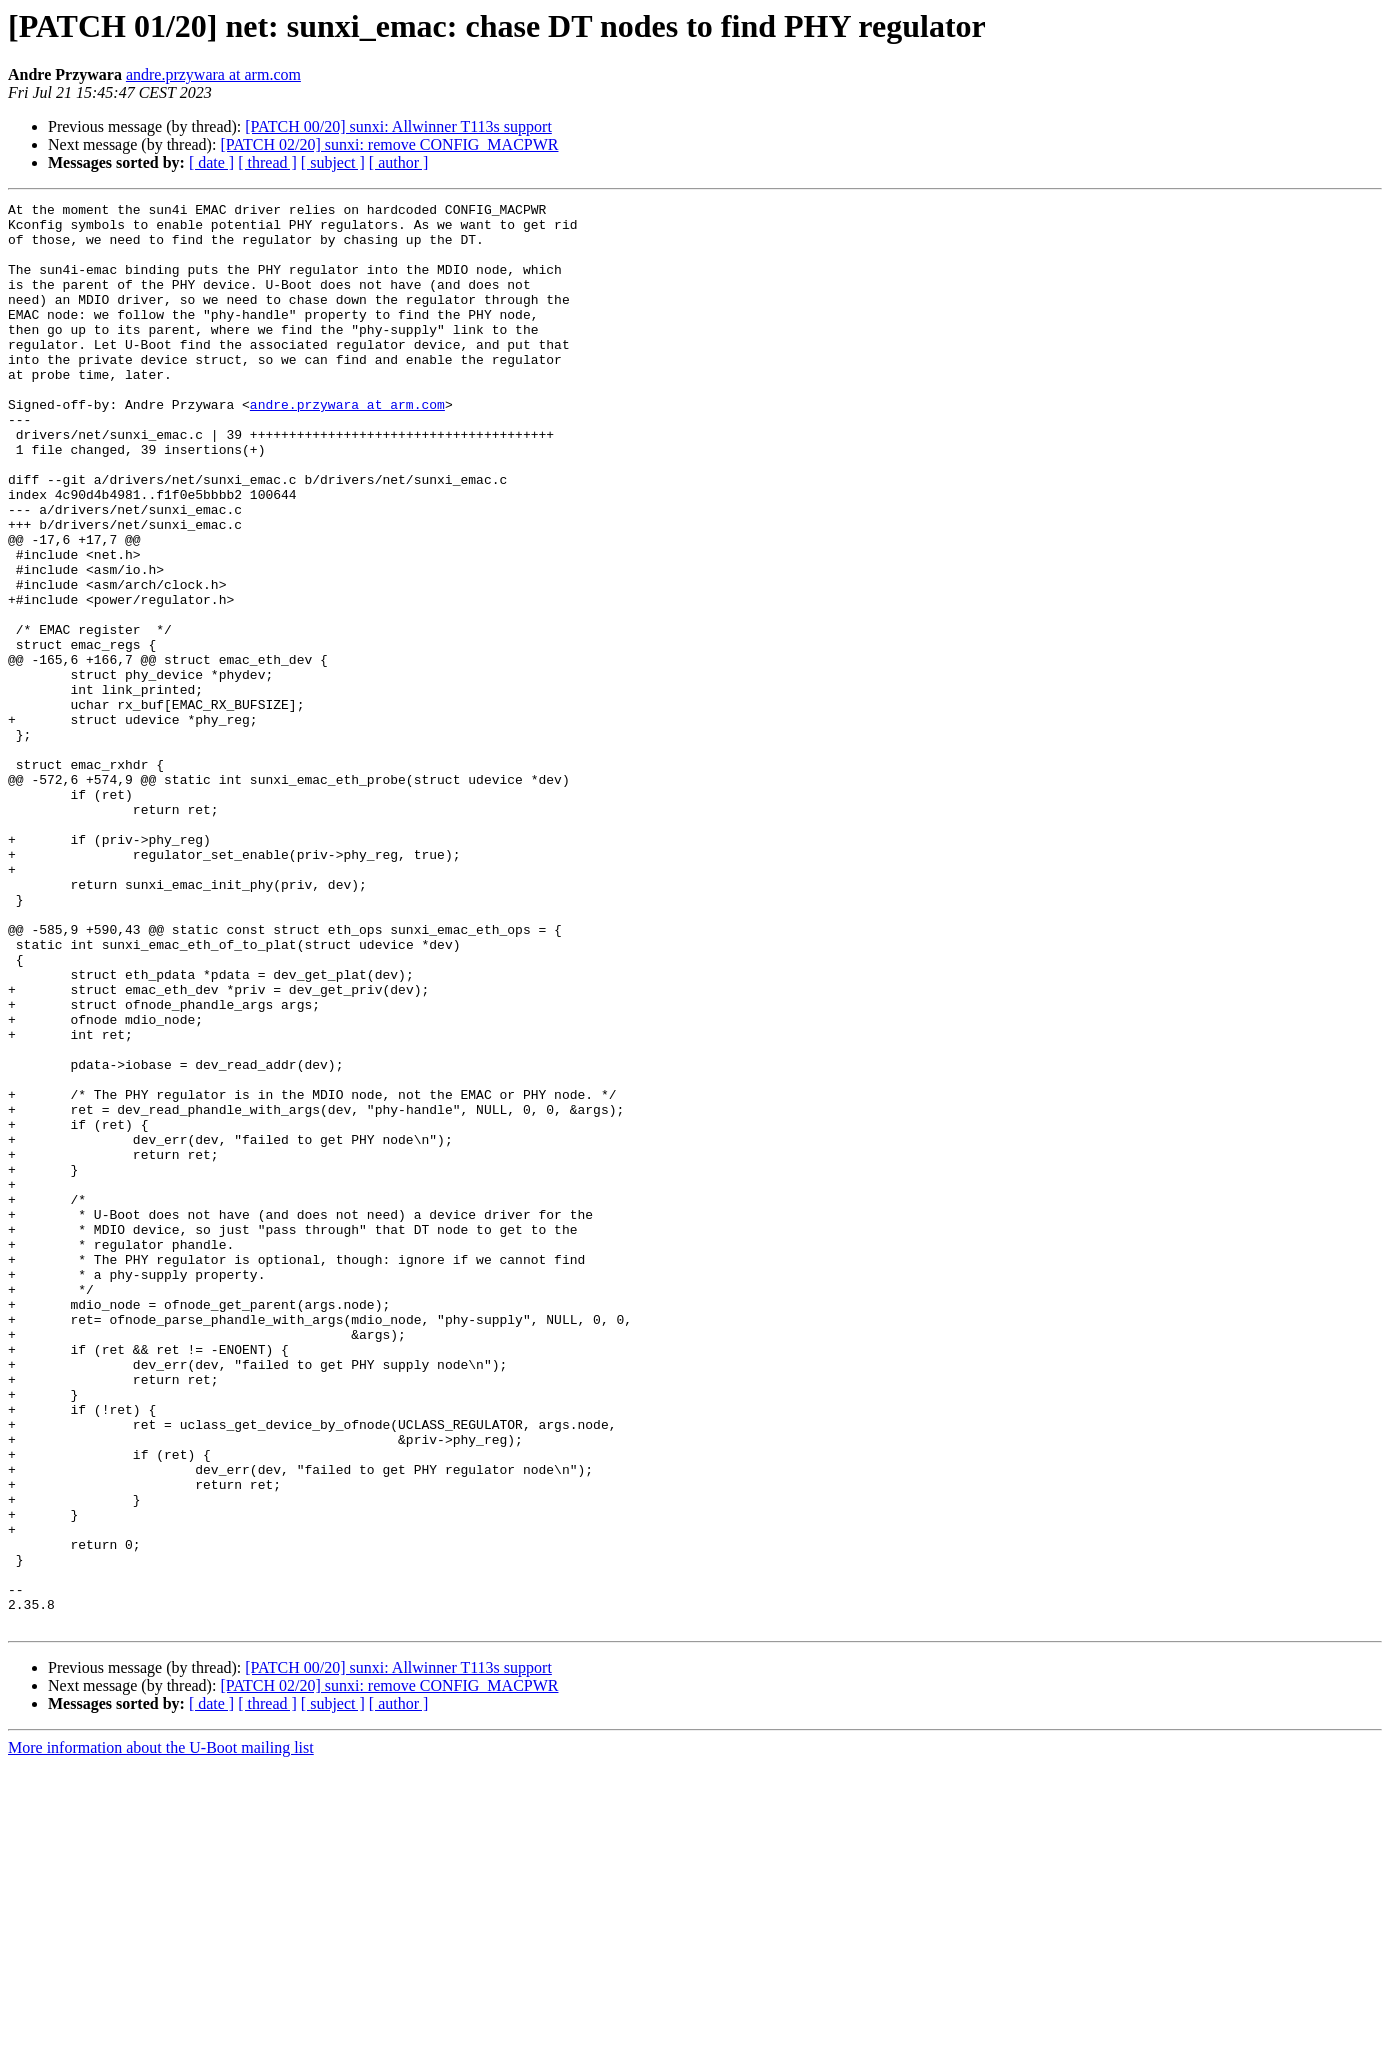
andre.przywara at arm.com (213, 74)
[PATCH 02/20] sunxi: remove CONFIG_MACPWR (389, 144)
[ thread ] (267, 162)
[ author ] (399, 162)
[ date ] (211, 162)
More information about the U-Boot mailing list (161, 2032)
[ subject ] (333, 162)
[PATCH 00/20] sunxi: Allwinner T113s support (398, 126)
